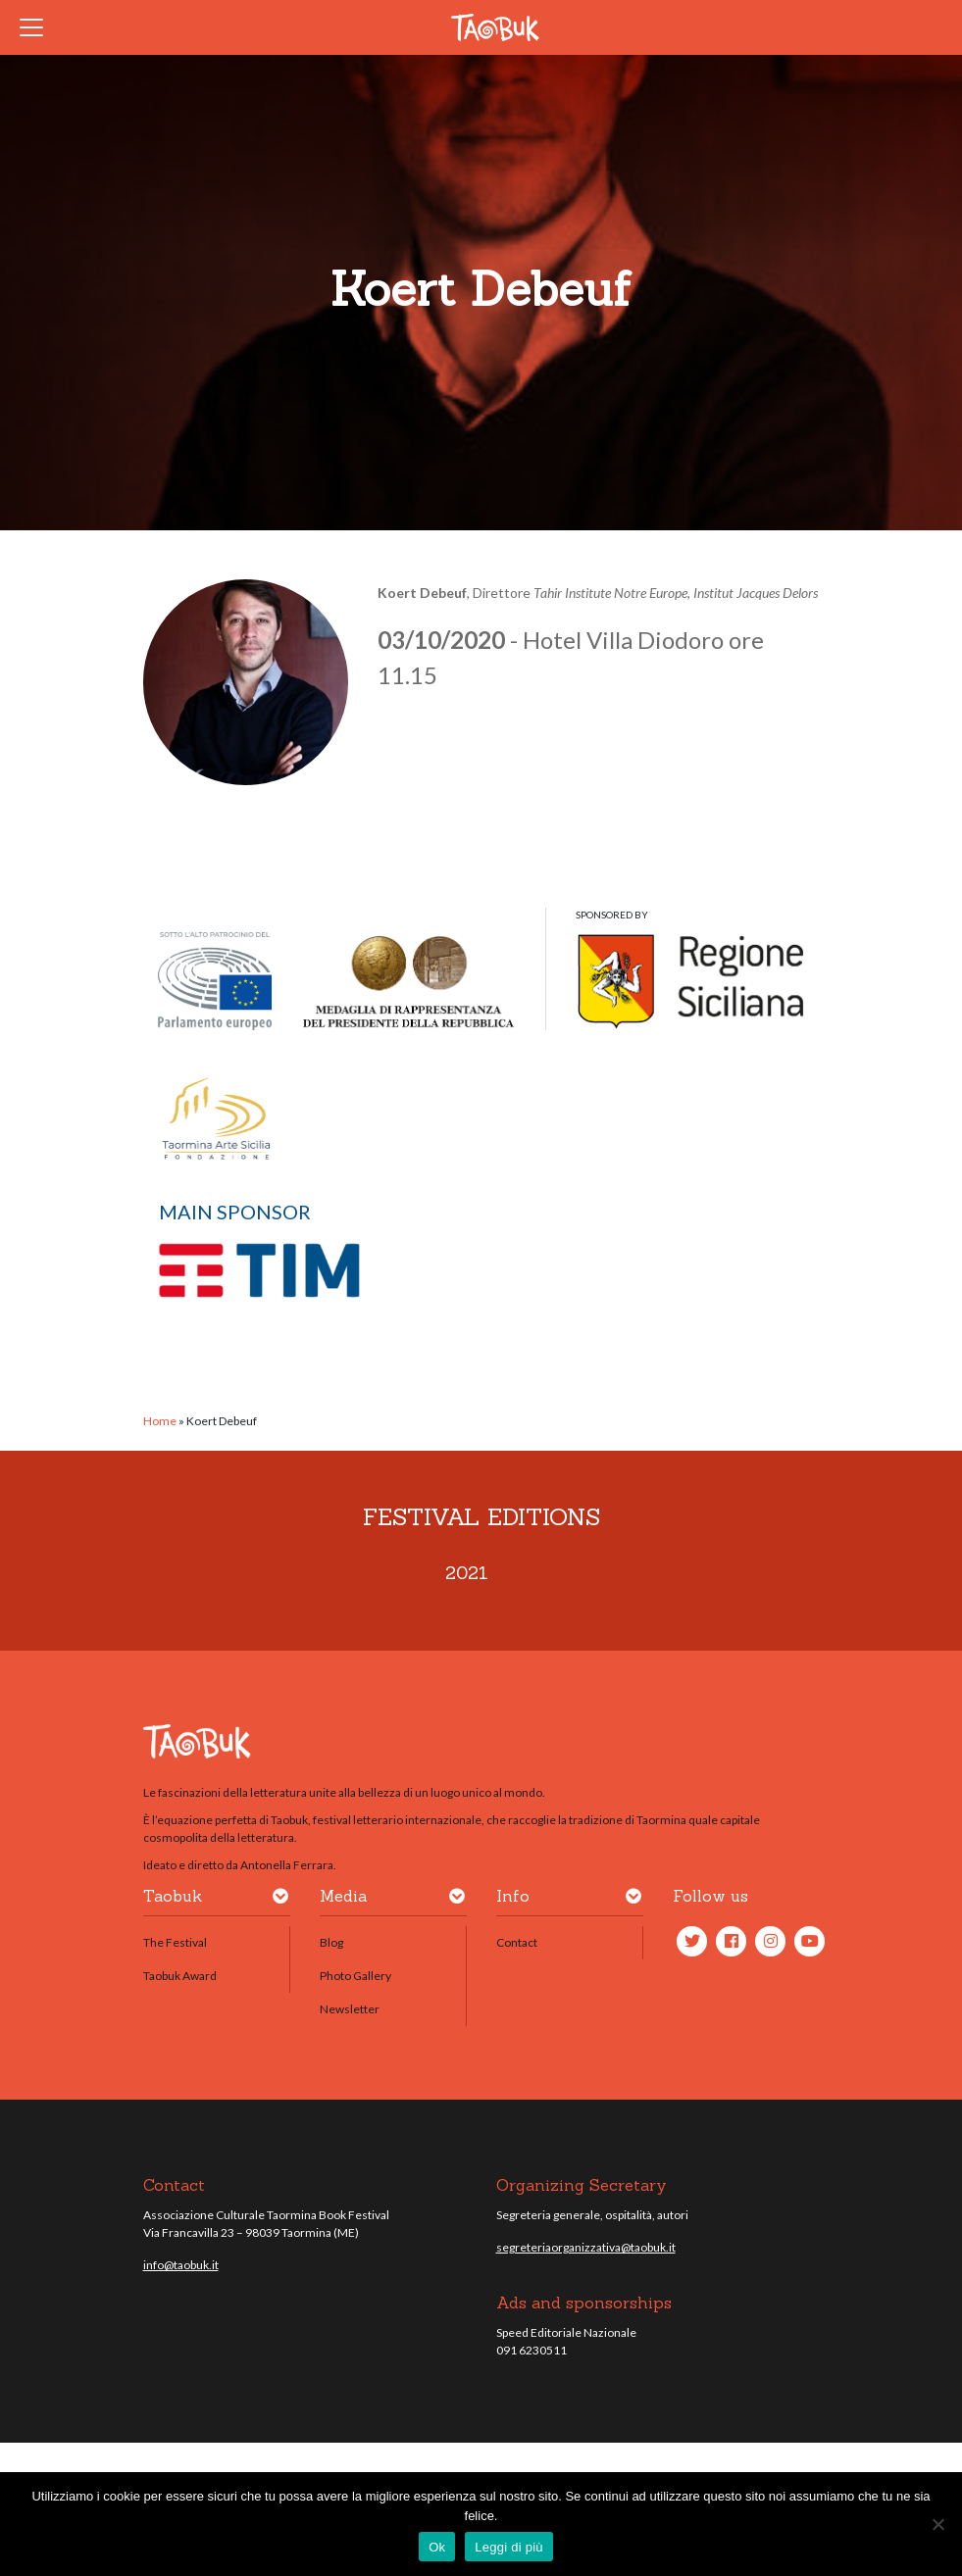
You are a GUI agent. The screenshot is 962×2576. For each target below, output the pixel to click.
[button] (280, 1899)
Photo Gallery (355, 1975)
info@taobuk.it (181, 2264)
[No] (937, 2524)
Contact (516, 1942)
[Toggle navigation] (37, 27)
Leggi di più (509, 2547)
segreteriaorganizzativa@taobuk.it (586, 2247)
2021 (466, 1572)
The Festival (175, 1942)
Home (160, 1420)
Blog (331, 1942)
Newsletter (350, 2009)
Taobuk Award (180, 1975)
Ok (437, 2547)
